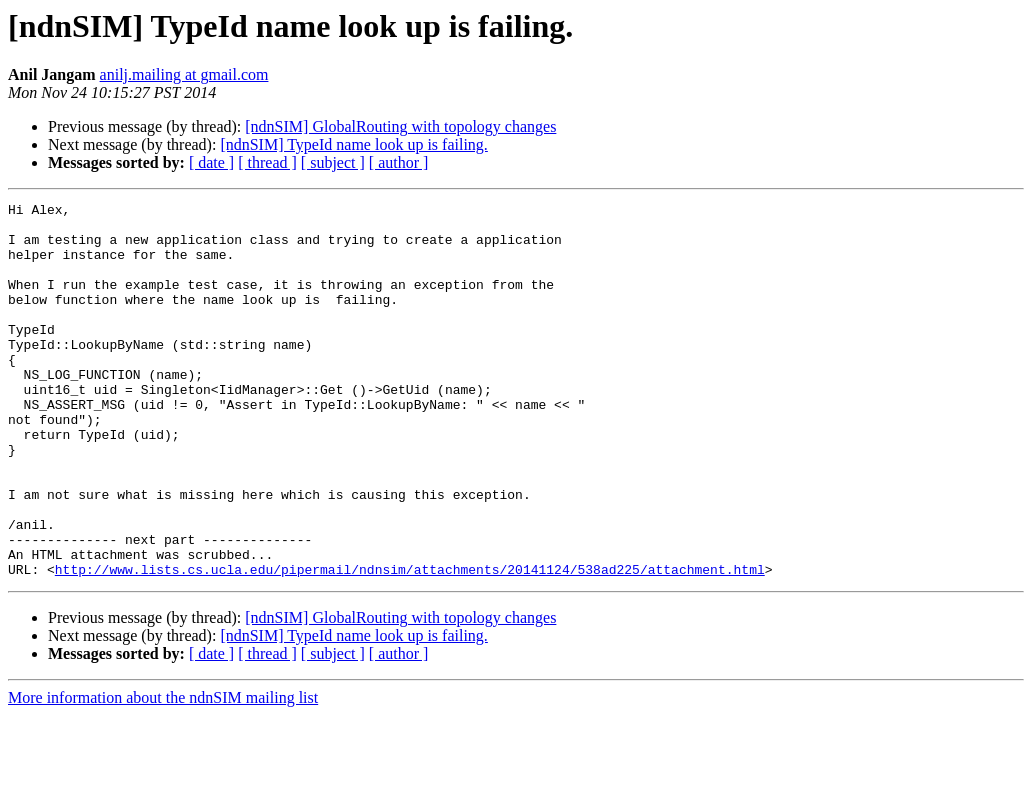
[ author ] (399, 162)
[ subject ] (333, 162)
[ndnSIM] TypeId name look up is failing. (353, 144)
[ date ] (211, 162)
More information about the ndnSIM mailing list (163, 772)
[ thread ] (267, 162)
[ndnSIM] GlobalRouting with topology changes (400, 126)
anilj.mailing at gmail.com (184, 74)
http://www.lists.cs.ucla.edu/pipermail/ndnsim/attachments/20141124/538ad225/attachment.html (410, 644)
